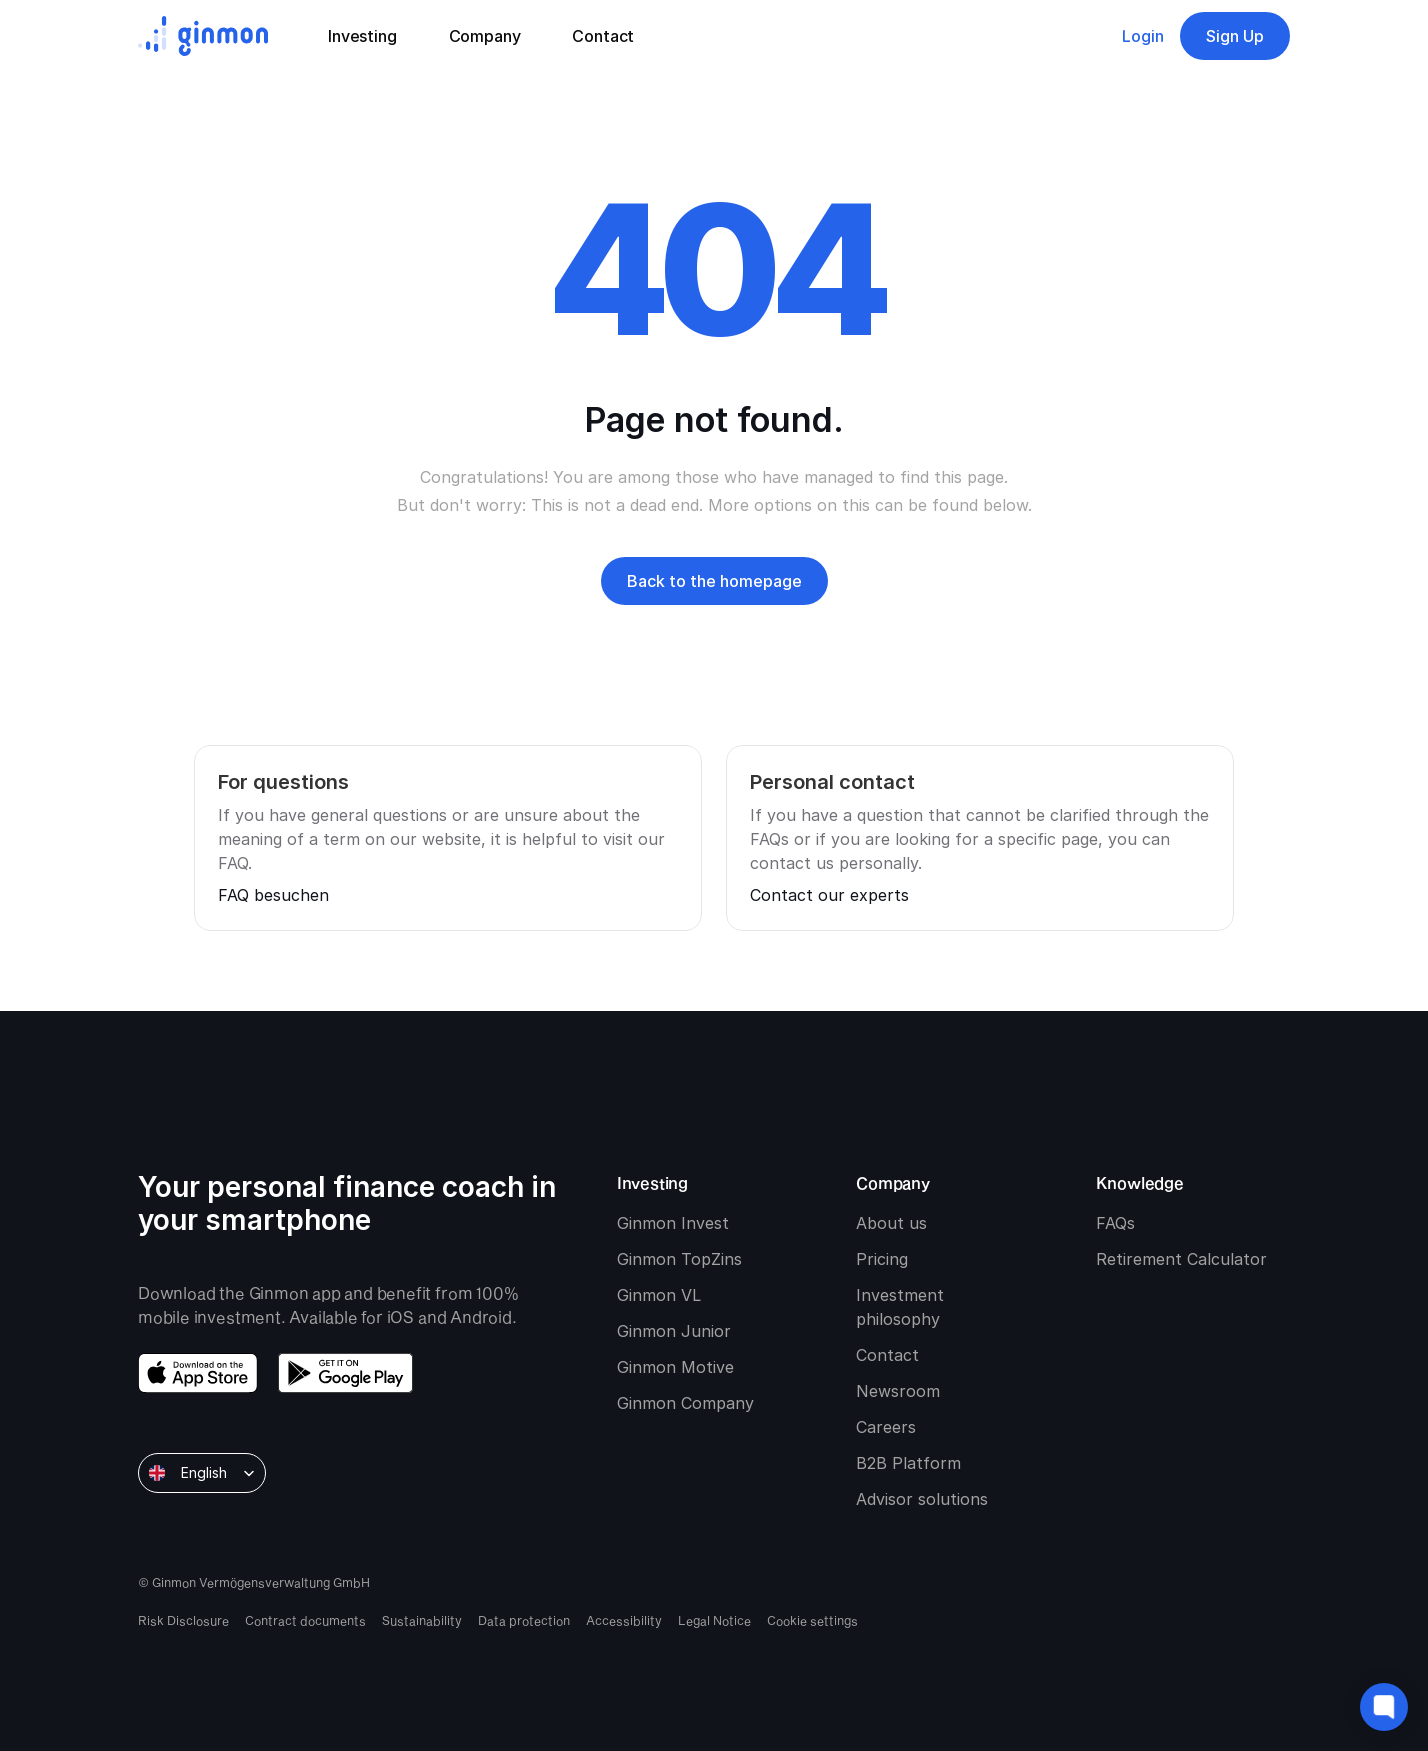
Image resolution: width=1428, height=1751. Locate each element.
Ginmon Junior (674, 1331)
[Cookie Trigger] (812, 1620)
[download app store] (198, 1373)
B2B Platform (908, 1463)
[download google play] (345, 1373)
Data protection (524, 1620)
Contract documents (305, 1620)
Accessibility (624, 1620)
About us (891, 1223)
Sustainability (422, 1620)
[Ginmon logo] (203, 36)
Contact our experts (829, 895)
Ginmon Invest (673, 1223)
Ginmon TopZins (679, 1259)
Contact (887, 1355)
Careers (886, 1427)
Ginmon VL (659, 1295)
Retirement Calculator (1181, 1259)
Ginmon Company (685, 1403)
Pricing (882, 1259)
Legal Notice (714, 1620)
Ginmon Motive (675, 1367)
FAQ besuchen (273, 895)
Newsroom (898, 1391)
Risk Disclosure (183, 1620)
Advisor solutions (922, 1499)
